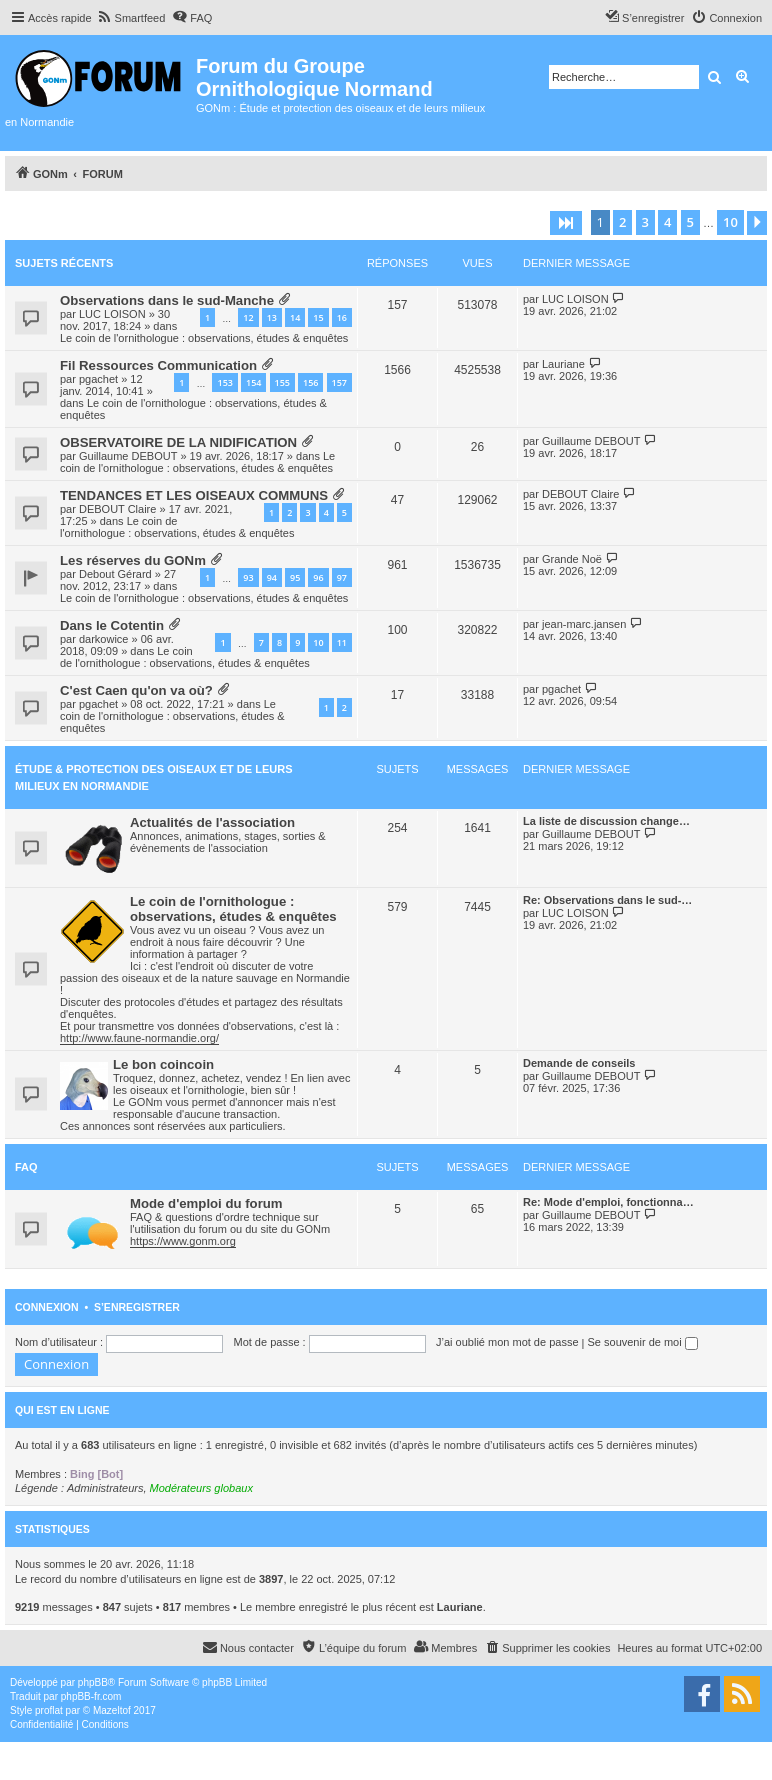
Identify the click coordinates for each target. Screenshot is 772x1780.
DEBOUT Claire (117, 509)
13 (272, 317)
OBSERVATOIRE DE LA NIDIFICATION (178, 442)
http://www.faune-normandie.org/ (139, 1038)
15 (318, 317)
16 (342, 317)
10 (318, 642)
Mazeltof (112, 1710)
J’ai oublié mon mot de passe (507, 1342)
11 (342, 642)
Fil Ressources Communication (158, 365)
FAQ (26, 1167)
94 (272, 577)
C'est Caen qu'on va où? (136, 690)
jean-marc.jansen (584, 624)
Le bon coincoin (163, 1064)
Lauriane (563, 364)
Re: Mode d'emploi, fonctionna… (608, 1202)
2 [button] (622, 222)
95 (295, 577)
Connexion (47, 1307)
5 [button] (690, 222)
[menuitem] (131, 18)
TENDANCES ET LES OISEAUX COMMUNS (194, 495)
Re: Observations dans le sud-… (607, 900)
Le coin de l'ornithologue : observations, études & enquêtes (204, 338)
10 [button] (730, 222)
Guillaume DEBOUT (128, 456)
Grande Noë (572, 559)
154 (253, 382)
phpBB (93, 1682)
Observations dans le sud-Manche (167, 300)
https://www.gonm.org (183, 1241)
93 (248, 577)
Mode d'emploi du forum (206, 1203)
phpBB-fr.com (91, 1696)
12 (248, 317)
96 (318, 577)
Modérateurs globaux (201, 1488)
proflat (49, 1710)
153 (224, 382)
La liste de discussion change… (606, 821)
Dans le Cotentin (112, 625)
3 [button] (645, 222)
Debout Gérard (115, 574)
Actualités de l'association (212, 822)
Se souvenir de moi (643, 1342)
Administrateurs (105, 1488)
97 (342, 577)
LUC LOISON (112, 314)
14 (295, 317)
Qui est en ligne (62, 1410)
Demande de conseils (579, 1063)
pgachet (98, 379)
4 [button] (667, 222)
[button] (566, 223)
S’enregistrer (137, 1307)
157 (339, 382)
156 (310, 382)
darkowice (104, 639)
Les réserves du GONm (133, 560)
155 (282, 382)
